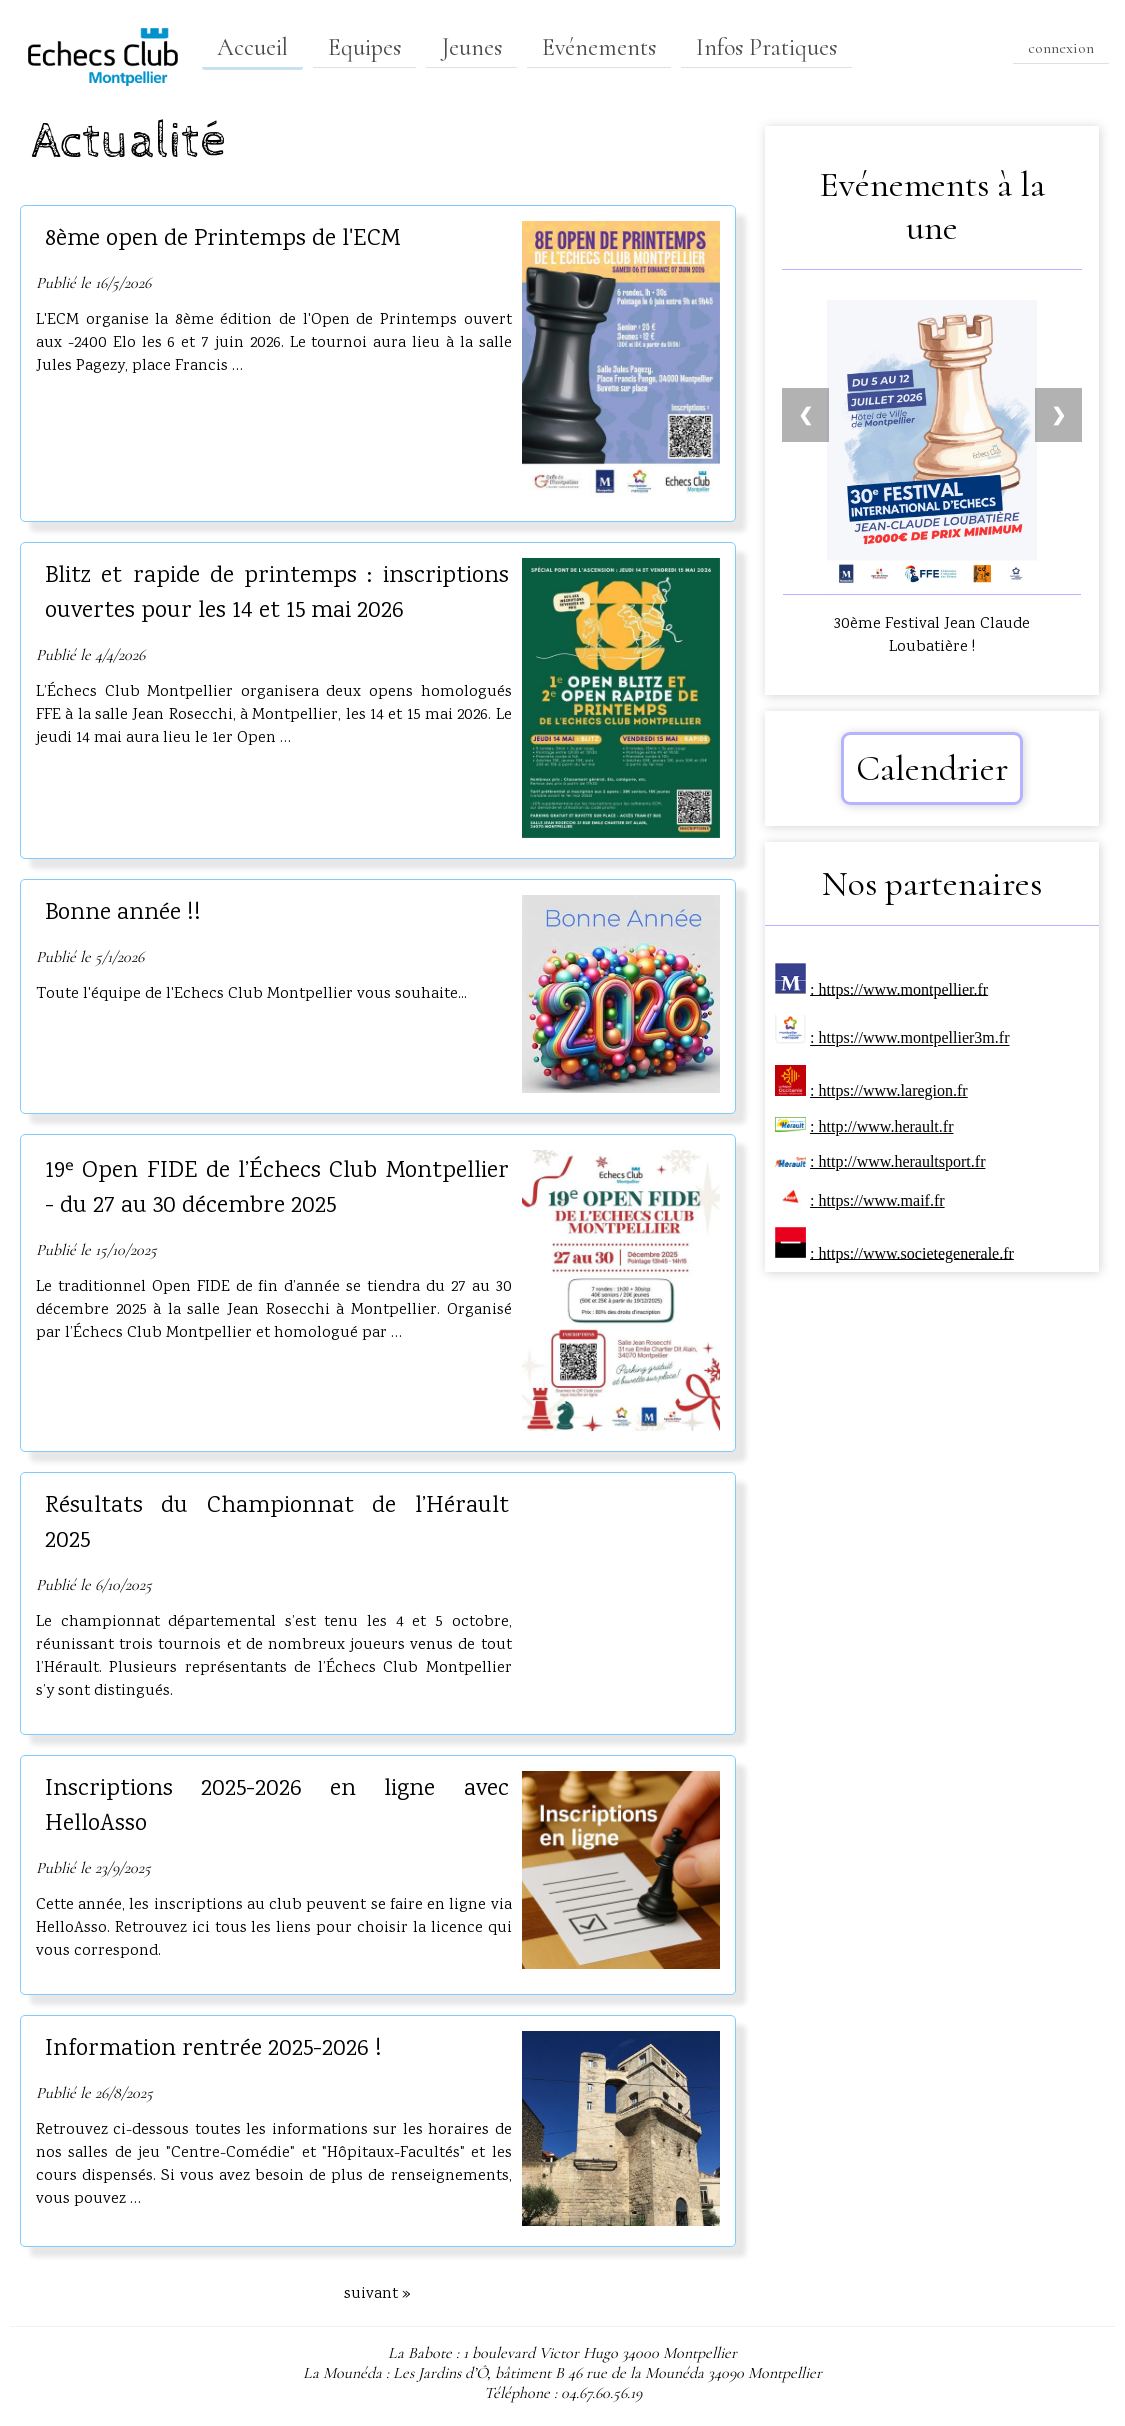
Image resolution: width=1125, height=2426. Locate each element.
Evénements (599, 47)
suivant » (377, 2294)
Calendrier (932, 768)
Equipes (364, 47)
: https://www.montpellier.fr (899, 988)
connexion (1061, 48)
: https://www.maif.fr (877, 1200)
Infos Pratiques (766, 47)
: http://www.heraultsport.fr (897, 1161)
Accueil (252, 47)
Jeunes (471, 47)
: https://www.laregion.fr (889, 1090)
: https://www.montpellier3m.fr (909, 1038)
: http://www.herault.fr (881, 1126)
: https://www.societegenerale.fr (912, 1252)
